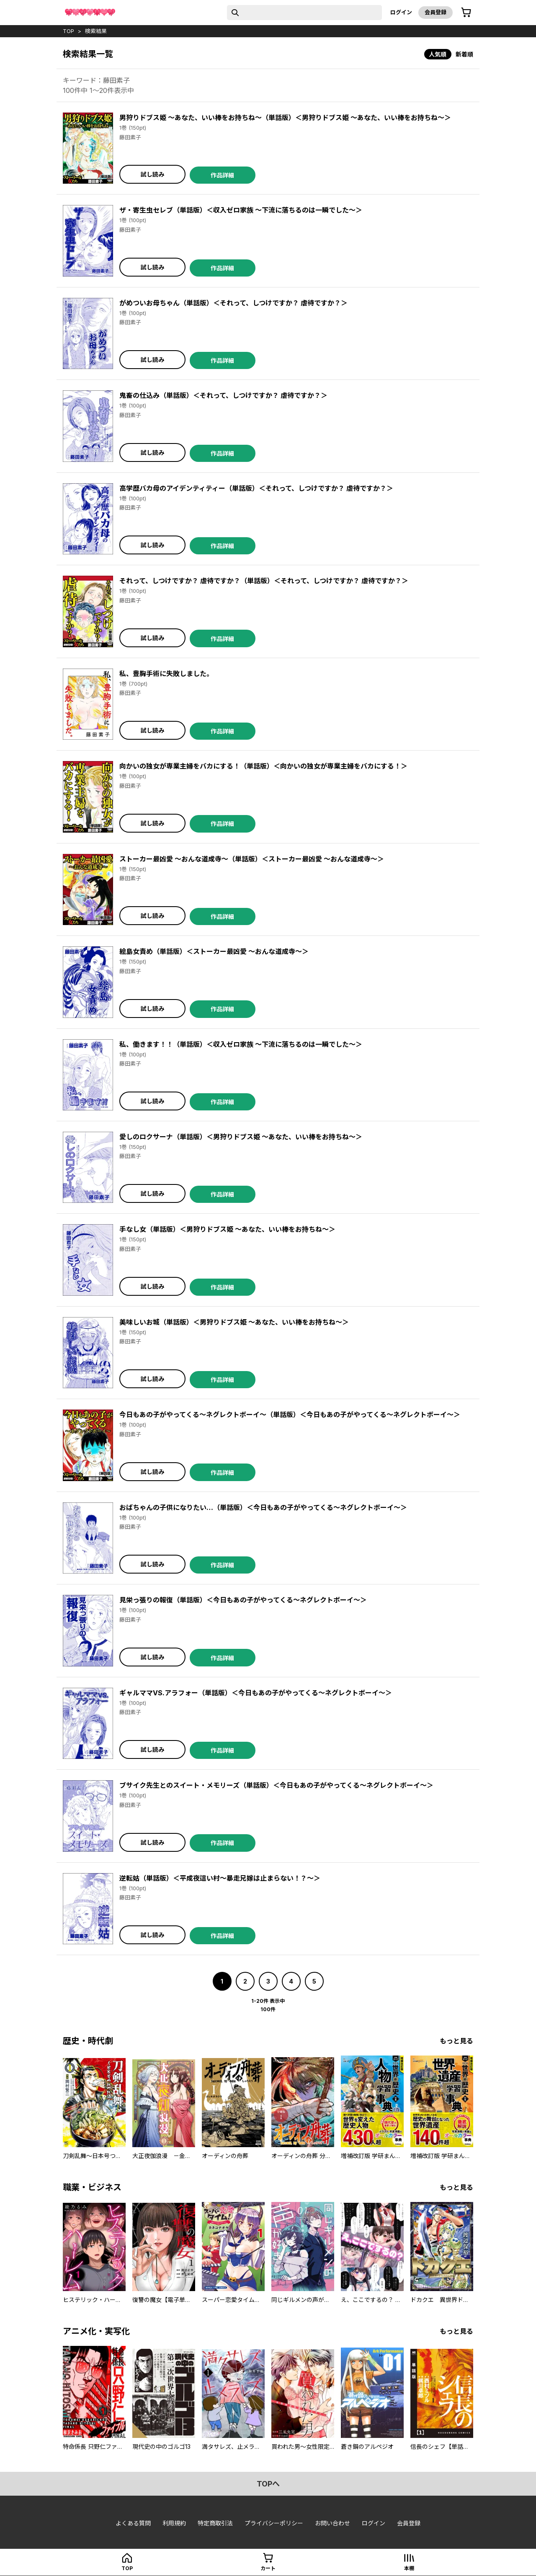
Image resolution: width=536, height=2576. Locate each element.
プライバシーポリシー (274, 2523)
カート (268, 2568)
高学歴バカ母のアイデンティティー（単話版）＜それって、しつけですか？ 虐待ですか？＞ (256, 488)
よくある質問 (133, 2523)
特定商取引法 (215, 2523)
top (68, 31)
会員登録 (435, 12)
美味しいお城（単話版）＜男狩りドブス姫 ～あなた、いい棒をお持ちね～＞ (234, 1322)
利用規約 (174, 2523)
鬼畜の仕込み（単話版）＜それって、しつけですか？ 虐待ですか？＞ (223, 395)
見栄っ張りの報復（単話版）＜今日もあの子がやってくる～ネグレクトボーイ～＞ (243, 1600)
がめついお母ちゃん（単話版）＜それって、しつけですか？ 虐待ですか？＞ (233, 303)
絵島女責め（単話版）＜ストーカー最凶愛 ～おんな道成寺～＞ (214, 951)
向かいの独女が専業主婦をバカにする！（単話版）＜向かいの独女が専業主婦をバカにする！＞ (263, 766)
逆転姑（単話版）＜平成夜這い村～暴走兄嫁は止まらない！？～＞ (219, 1878)
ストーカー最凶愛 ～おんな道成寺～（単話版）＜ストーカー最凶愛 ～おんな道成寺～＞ (251, 859)
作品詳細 (222, 175)
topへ (268, 2483)
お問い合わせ (332, 2523)
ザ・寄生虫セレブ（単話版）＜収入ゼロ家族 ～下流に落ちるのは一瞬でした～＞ (240, 210)
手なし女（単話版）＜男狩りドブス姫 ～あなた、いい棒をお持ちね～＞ (227, 1229)
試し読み (152, 174)
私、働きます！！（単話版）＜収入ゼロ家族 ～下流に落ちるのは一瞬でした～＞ (240, 1044)
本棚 (409, 2568)
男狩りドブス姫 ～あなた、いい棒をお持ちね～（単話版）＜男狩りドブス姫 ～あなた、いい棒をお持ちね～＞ (285, 117)
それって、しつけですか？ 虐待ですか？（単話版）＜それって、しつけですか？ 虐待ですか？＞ (263, 581)
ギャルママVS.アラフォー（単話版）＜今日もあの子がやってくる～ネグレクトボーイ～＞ (255, 1693)
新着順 (464, 54)
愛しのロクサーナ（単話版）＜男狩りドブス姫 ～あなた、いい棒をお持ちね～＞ (240, 1137)
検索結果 (96, 31)
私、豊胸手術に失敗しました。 (166, 673)
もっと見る (456, 2041)
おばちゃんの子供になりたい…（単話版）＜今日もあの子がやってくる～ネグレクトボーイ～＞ (263, 1507)
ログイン (401, 12)
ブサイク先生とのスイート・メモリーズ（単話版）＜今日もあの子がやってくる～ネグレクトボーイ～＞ (276, 1785)
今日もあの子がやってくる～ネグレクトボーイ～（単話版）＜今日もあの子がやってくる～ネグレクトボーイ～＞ (289, 1414)
